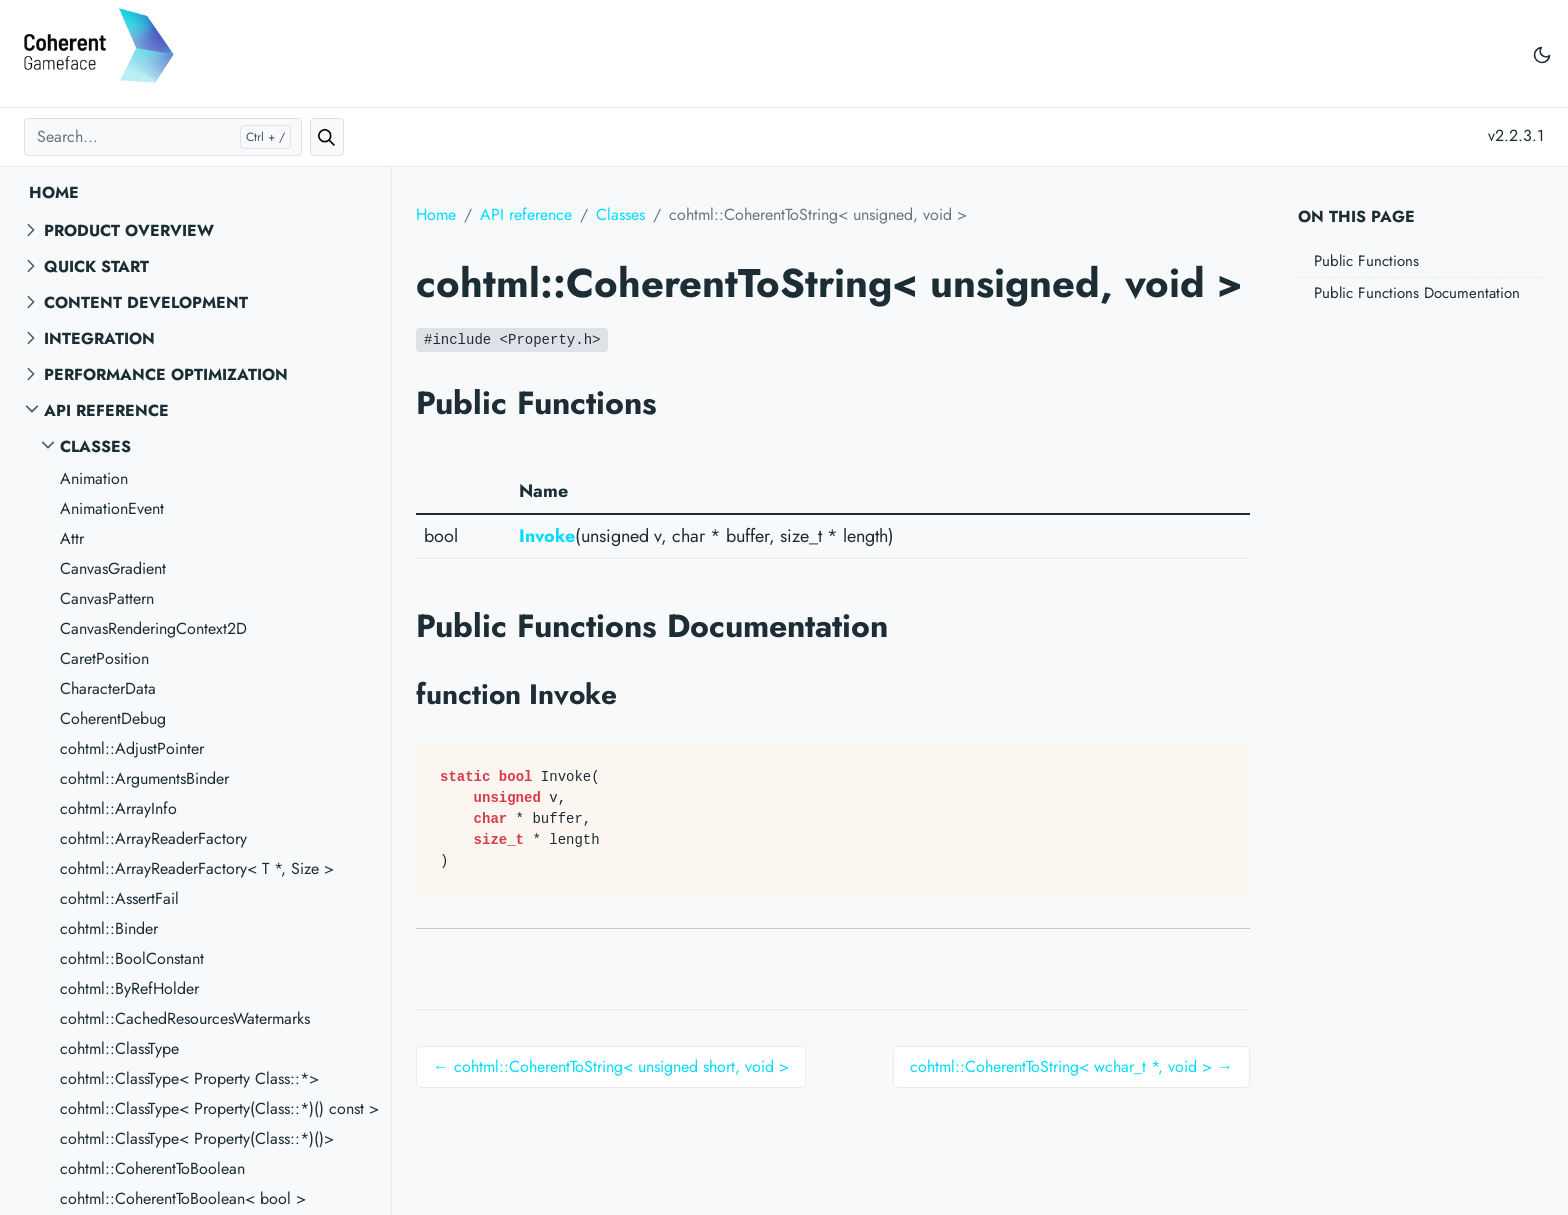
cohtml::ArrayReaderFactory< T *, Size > (197, 868)
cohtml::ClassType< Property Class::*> (189, 1078)
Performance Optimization (166, 374)
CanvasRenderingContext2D (153, 628)
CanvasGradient (113, 568)
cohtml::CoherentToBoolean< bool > (183, 1198)
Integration (99, 338)
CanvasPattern (107, 598)
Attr (72, 538)
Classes (95, 446)
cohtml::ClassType (119, 1048)
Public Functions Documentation (1417, 293)
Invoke (547, 536)
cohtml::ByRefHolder (129, 988)
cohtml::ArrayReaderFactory (153, 838)
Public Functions (1366, 261)
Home (54, 192)
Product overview (129, 230)
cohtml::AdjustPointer (132, 748)
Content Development (146, 302)
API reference (106, 410)
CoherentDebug (113, 718)
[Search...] (163, 137)
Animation (94, 478)
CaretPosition (104, 658)
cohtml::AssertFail (119, 898)
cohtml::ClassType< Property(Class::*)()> (197, 1138)
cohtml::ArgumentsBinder (144, 778)
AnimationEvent (112, 508)
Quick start (96, 266)
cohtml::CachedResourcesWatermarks (185, 1018)
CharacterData (108, 688)
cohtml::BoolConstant (132, 958)
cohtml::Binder (109, 928)
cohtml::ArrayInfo (118, 808)
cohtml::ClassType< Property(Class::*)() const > (219, 1108)
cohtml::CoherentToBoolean (152, 1168)
